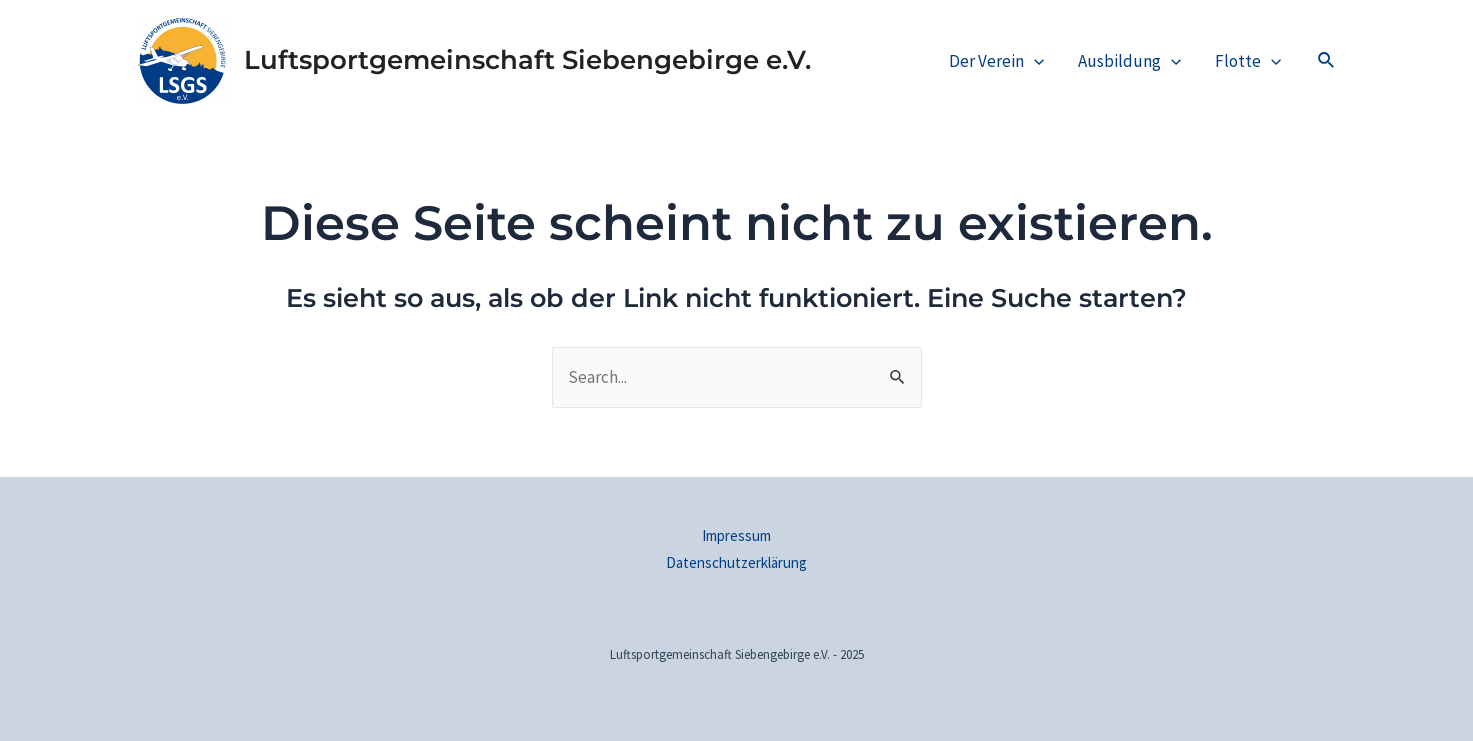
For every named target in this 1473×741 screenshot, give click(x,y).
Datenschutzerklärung (736, 562)
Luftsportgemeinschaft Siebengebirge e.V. (527, 60)
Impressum (736, 535)
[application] (1034, 61)
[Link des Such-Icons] (1327, 61)
